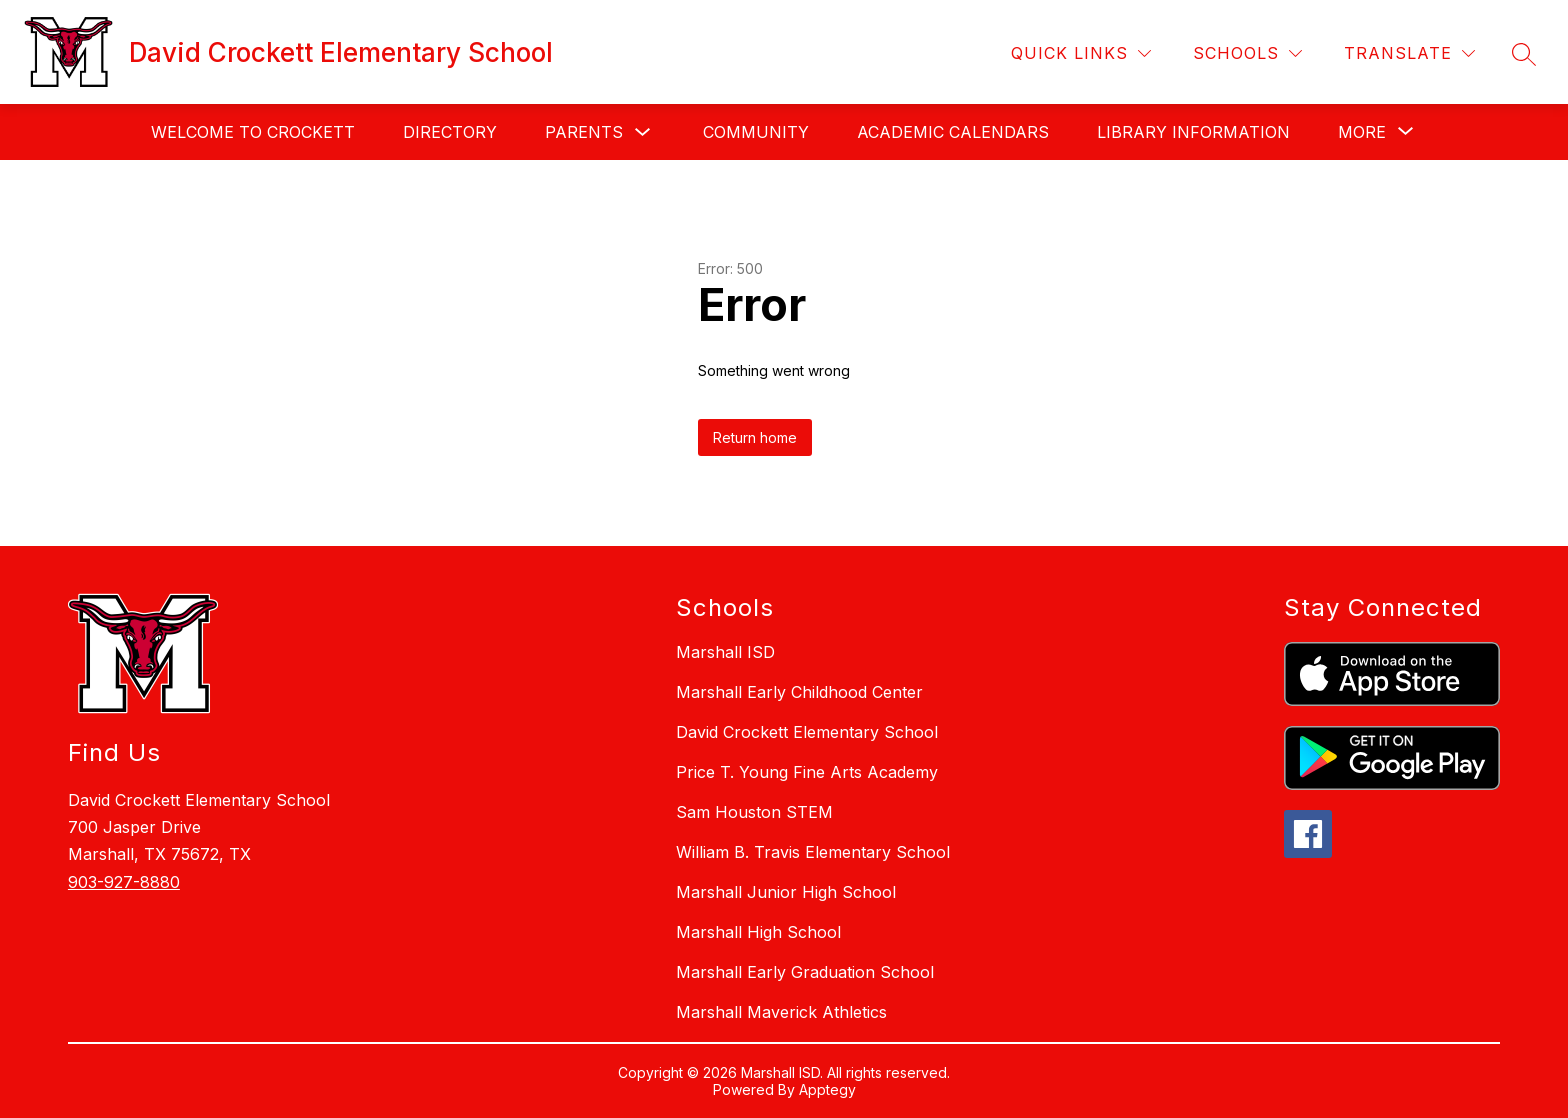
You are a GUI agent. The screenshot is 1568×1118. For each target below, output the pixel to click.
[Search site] (1524, 54)
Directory (450, 132)
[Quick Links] (1081, 53)
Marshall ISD (725, 652)
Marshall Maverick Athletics (781, 1012)
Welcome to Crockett (253, 132)
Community (756, 132)
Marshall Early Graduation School (805, 972)
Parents (584, 132)
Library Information (1193, 132)
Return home (755, 437)
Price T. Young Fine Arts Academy (807, 772)
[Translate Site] (1409, 53)
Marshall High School (758, 932)
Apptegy (827, 1089)
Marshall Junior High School (786, 892)
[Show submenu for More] (1362, 132)
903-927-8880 (124, 882)
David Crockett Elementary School (807, 732)
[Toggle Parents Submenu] (643, 132)
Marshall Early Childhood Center (799, 692)
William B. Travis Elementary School (813, 852)
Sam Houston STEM (754, 812)
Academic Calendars (953, 132)
